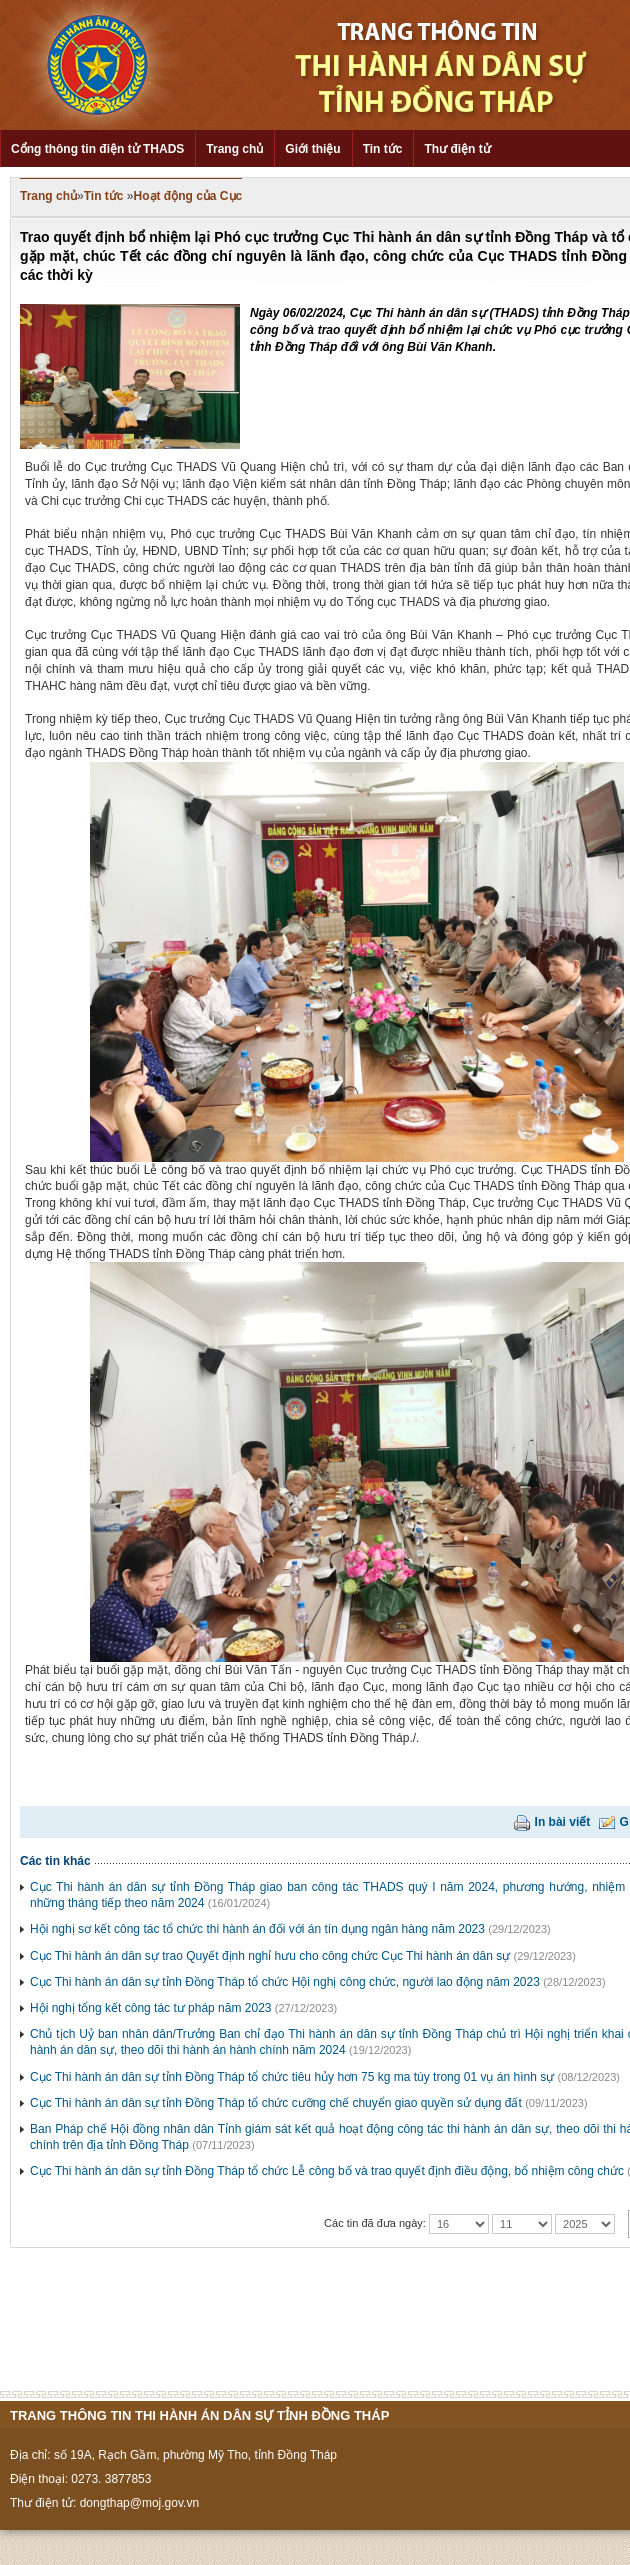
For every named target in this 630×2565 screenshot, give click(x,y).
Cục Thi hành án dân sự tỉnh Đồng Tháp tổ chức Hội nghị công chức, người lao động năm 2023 (285, 1982)
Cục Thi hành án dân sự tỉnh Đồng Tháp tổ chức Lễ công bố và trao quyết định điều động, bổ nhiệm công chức (327, 2171)
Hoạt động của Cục (188, 196)
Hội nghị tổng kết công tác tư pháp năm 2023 (150, 2008)
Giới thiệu (312, 149)
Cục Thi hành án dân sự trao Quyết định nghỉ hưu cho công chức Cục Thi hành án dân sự (270, 1956)
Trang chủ (234, 149)
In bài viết (563, 1822)
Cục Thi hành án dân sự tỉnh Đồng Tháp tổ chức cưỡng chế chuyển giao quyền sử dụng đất (276, 2103)
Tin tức (383, 149)
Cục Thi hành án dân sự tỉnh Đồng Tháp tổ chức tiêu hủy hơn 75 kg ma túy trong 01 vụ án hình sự (292, 2077)
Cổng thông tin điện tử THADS (97, 149)
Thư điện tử (457, 149)
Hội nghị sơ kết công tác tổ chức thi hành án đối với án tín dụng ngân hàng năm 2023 (257, 1929)
